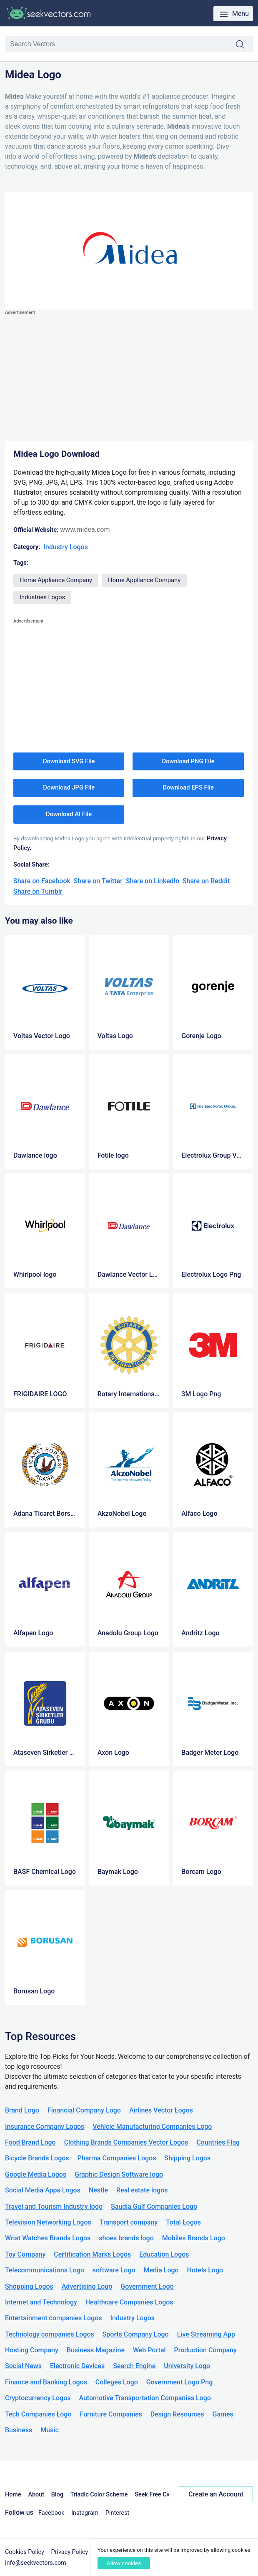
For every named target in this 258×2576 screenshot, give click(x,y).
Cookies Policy (24, 2552)
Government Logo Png (179, 2382)
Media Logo (161, 2270)
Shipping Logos (187, 2158)
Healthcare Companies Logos (129, 2302)
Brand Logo (22, 2110)
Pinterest (117, 2512)
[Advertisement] (129, 375)
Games (223, 2414)
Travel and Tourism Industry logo (54, 2206)
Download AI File (69, 814)
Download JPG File (69, 787)
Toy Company (25, 2254)
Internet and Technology (41, 2302)
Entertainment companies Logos (53, 2318)
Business (18, 2430)
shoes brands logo (126, 2238)
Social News (23, 2366)
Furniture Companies (111, 2414)
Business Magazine (96, 2350)
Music (49, 2430)
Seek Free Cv (152, 2494)
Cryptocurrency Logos (37, 2398)
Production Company (205, 2350)
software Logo (114, 2270)
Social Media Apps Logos (42, 2190)
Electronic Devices (77, 2366)
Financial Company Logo (84, 2110)
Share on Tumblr (38, 891)
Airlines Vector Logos (161, 2110)
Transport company (129, 2222)
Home (13, 2494)
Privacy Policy (69, 2552)
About (36, 2494)
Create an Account (215, 2494)
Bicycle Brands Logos (37, 2158)
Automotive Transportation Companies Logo (145, 2398)
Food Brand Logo (30, 2142)
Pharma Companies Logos (117, 2158)
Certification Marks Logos (92, 2254)
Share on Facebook (41, 881)
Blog (57, 2494)
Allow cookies (124, 2563)
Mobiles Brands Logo (193, 2238)
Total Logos (183, 2222)
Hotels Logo (205, 2270)
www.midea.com (85, 529)
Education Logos (164, 2254)
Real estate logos (142, 2190)
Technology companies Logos (49, 2334)
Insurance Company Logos (44, 2126)
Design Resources (177, 2414)
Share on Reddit (206, 881)
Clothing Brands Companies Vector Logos (126, 2142)
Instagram (84, 2512)
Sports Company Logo (136, 2334)
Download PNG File (188, 761)
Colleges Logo (116, 2382)
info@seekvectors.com (35, 2562)
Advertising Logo (87, 2286)
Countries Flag (218, 2142)
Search (244, 45)
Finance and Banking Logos (46, 2382)
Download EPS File (188, 787)
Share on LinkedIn (152, 881)
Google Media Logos (35, 2174)
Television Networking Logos (48, 2222)
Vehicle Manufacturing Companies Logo (152, 2126)
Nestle (98, 2190)
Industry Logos (65, 547)
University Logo (187, 2366)
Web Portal (149, 2350)
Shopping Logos (29, 2286)
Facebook (51, 2512)
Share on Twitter (98, 881)
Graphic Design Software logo (119, 2174)
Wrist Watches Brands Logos (47, 2238)
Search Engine (134, 2366)
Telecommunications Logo (44, 2270)
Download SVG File (69, 761)
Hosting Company (31, 2350)
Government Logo (146, 2286)
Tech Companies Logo (38, 2414)
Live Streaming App (206, 2334)
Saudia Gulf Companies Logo (154, 2206)
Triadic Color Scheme (99, 2494)
